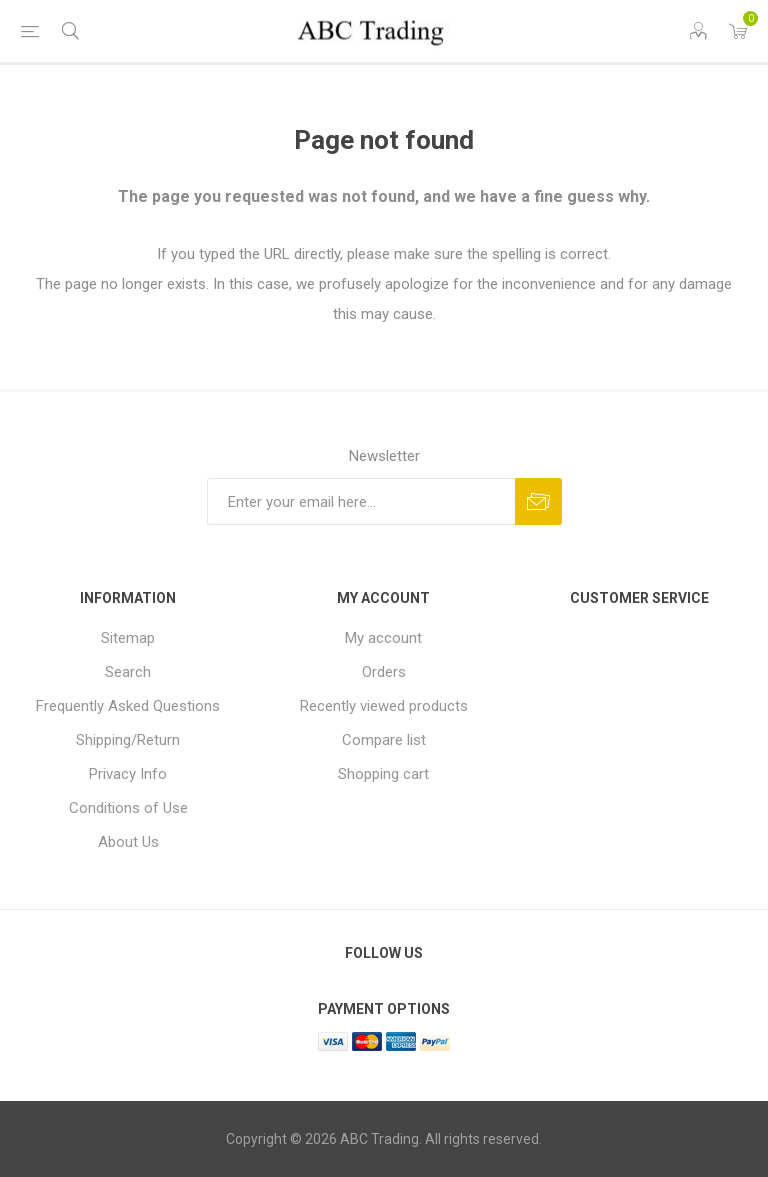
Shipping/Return (128, 740)
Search (128, 672)
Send (538, 501)
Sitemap (128, 638)
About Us (128, 842)
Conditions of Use (128, 808)
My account (383, 638)
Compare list (384, 740)
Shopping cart (383, 774)
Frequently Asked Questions (128, 706)
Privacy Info (128, 774)
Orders (384, 672)
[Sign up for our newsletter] (361, 501)
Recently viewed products (384, 706)
